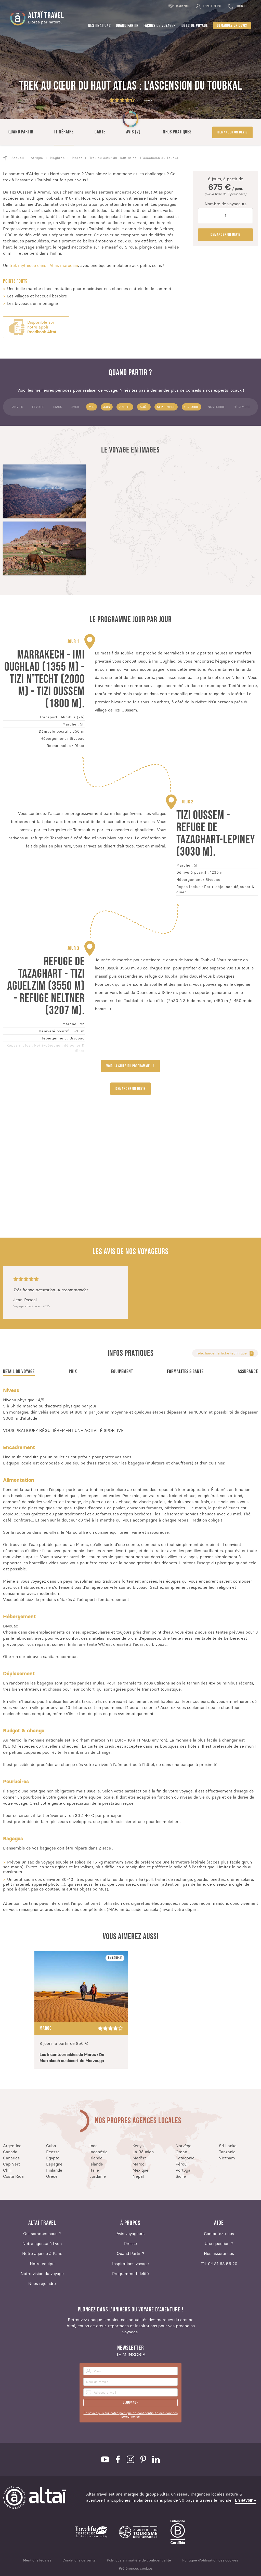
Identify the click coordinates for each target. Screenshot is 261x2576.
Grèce (52, 2176)
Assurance (248, 1371)
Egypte (52, 2157)
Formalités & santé (185, 1371)
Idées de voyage (194, 25)
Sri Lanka (228, 2145)
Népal (138, 2176)
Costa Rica (13, 2176)
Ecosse (53, 2151)
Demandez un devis (232, 25)
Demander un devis (232, 132)
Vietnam (227, 2157)
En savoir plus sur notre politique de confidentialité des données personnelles (131, 2414)
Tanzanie (227, 2151)
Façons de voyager (159, 25)
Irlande (95, 2157)
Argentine (12, 2145)
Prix (73, 1371)
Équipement (122, 1371)
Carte (100, 132)
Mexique (140, 2170)
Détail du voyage (19, 1371)
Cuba (51, 2145)
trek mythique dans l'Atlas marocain (43, 265)
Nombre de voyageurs (225, 203)
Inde (93, 2145)
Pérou (181, 2164)
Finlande (54, 2170)
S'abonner (130, 2402)
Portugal (183, 2170)
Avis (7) (133, 132)
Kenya (138, 2145)
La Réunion (143, 2151)
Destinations (99, 25)
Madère (140, 2157)
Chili (7, 2170)
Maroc (139, 2164)
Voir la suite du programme (128, 1066)
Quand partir (127, 25)
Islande (96, 2164)
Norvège (183, 2145)
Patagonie (185, 2157)
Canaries (11, 2157)
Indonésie (98, 2151)
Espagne (54, 2164)
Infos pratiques (176, 132)
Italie (94, 2170)
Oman (181, 2151)
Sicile (181, 2176)
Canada (10, 2151)
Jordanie (97, 2176)
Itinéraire (64, 132)
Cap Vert (11, 2164)
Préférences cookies (136, 2568)
